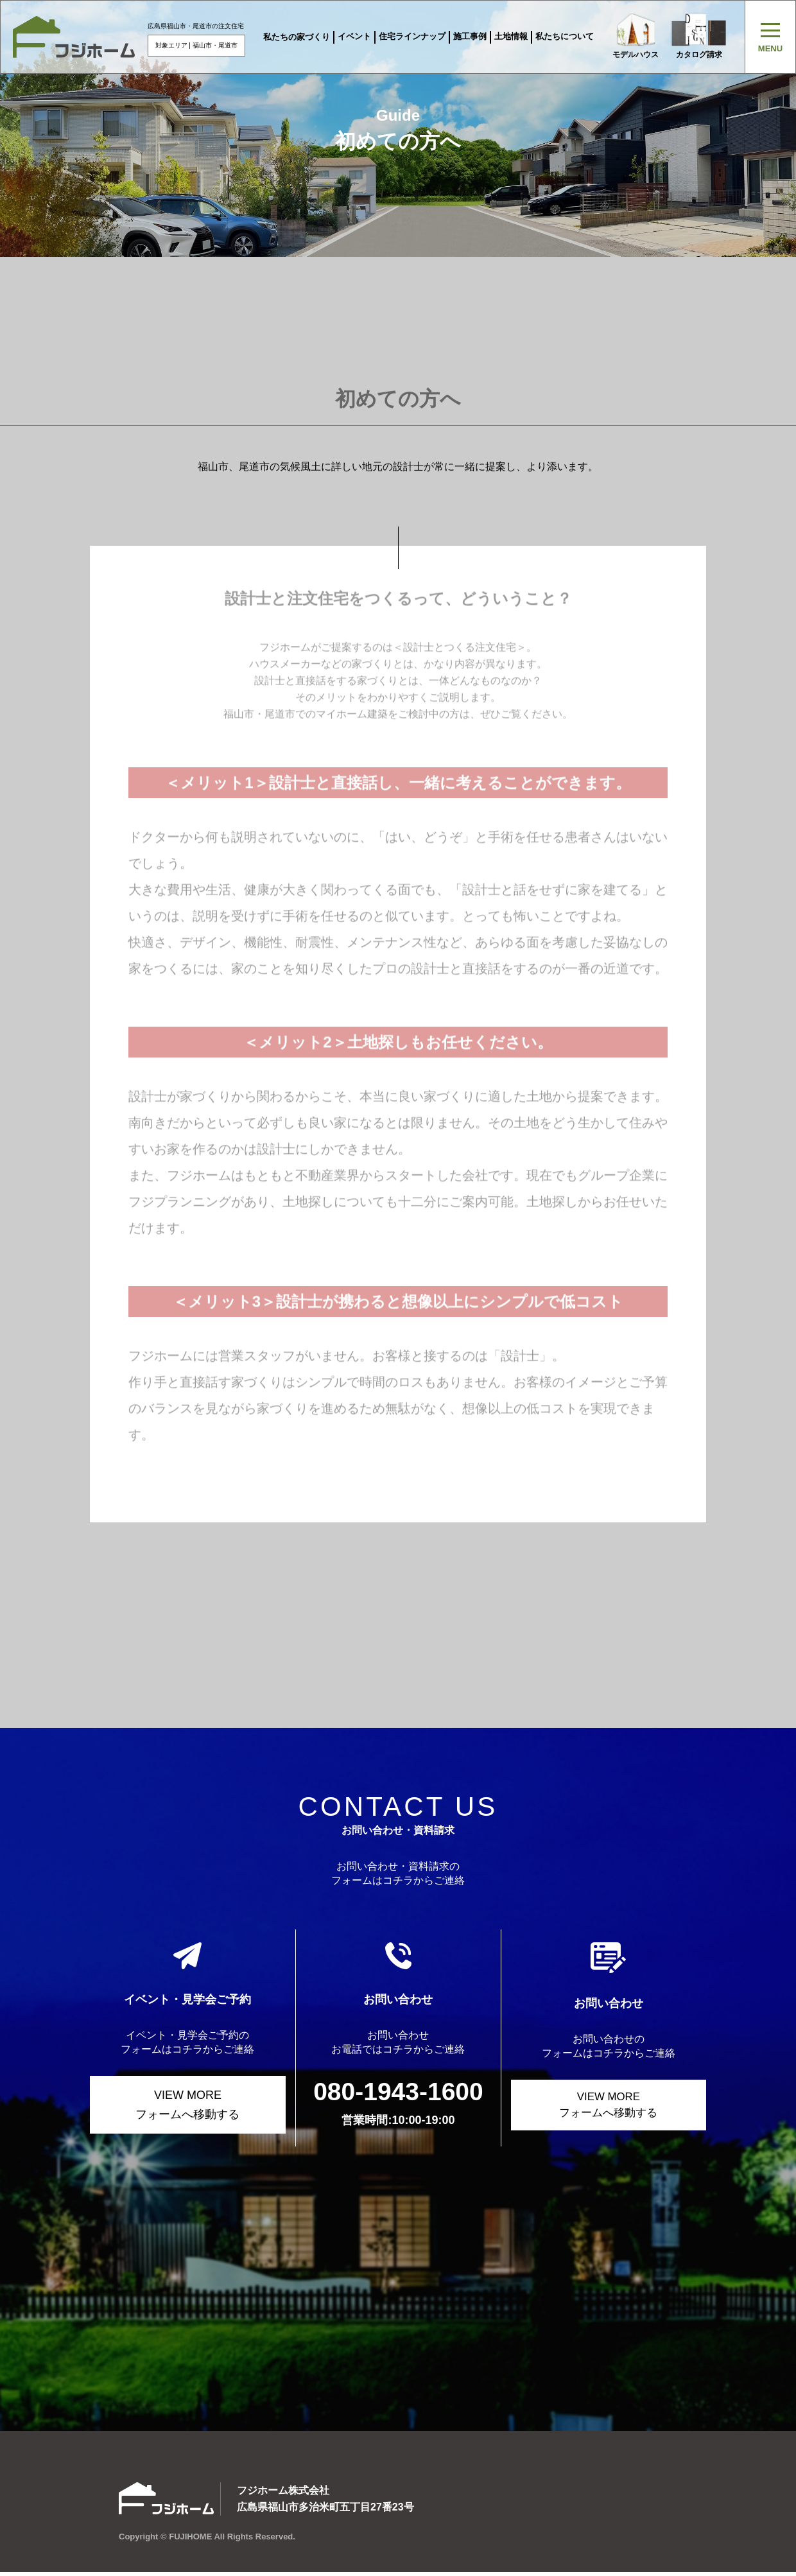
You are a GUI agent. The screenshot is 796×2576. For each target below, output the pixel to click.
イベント (353, 36)
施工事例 (468, 36)
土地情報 (509, 36)
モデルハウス (635, 36)
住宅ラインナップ (410, 36)
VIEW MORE (188, 2106)
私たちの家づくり (295, 37)
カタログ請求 (700, 36)
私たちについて (563, 36)
